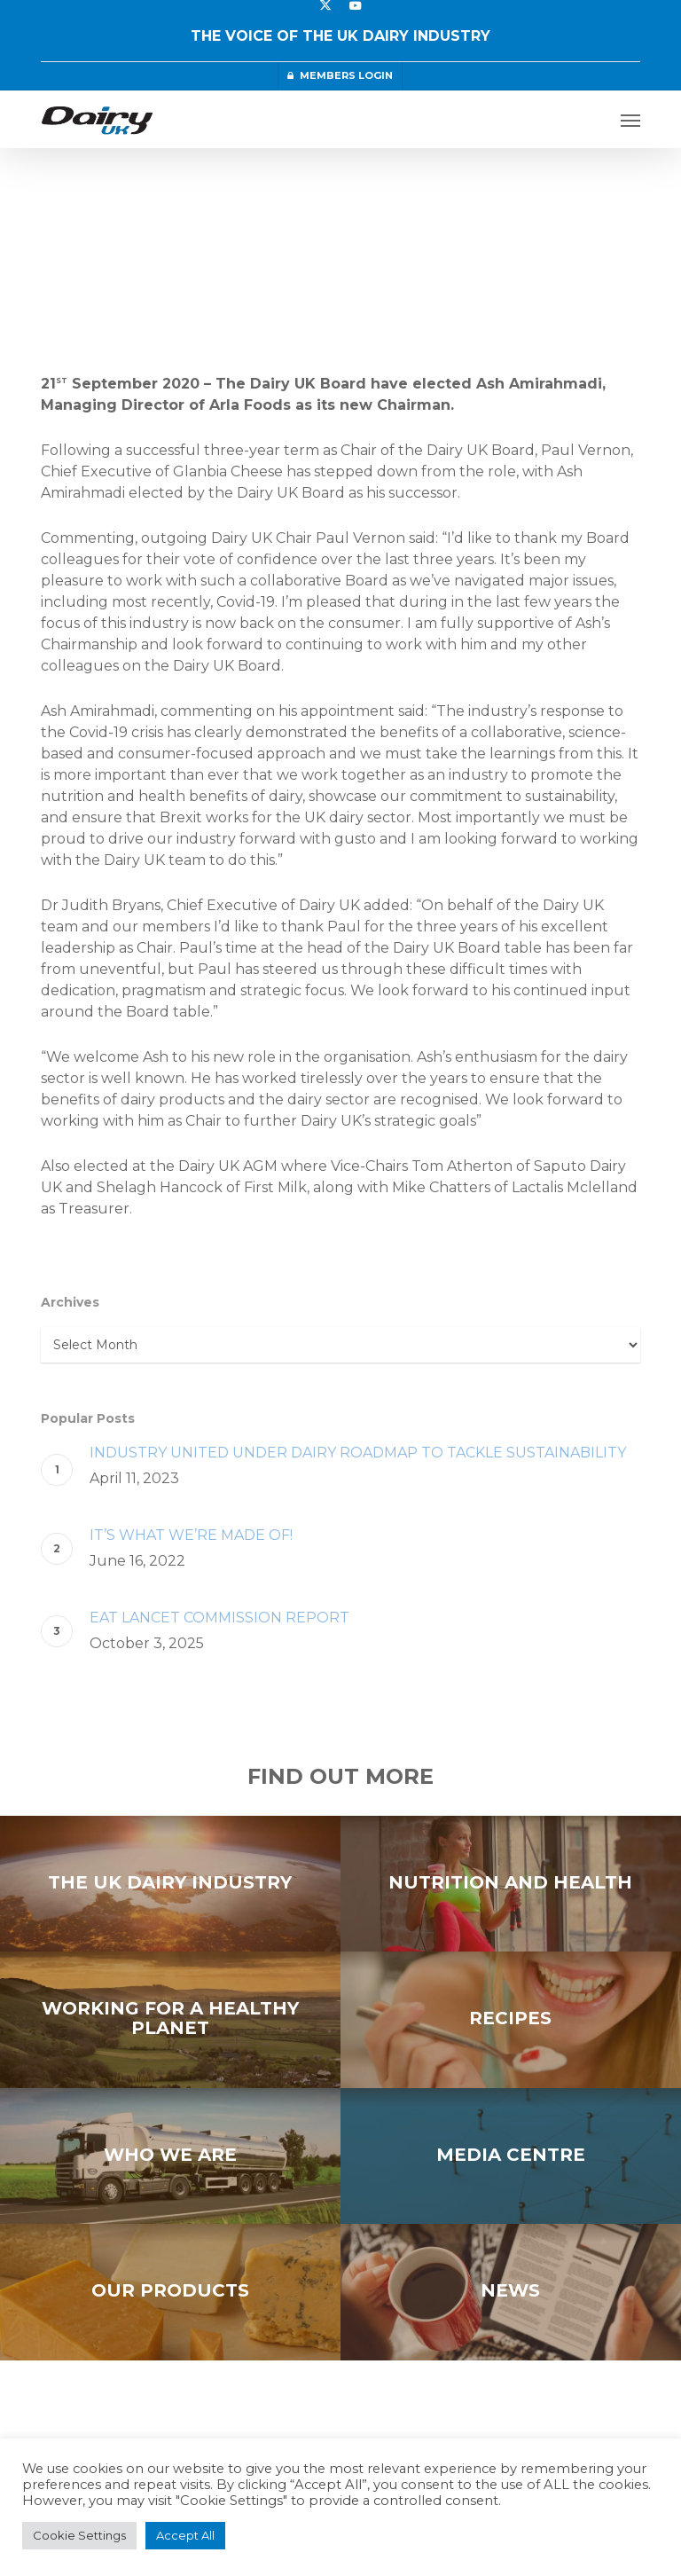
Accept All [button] (185, 2535)
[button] (630, 120)
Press (73, 202)
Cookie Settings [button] (79, 2535)
